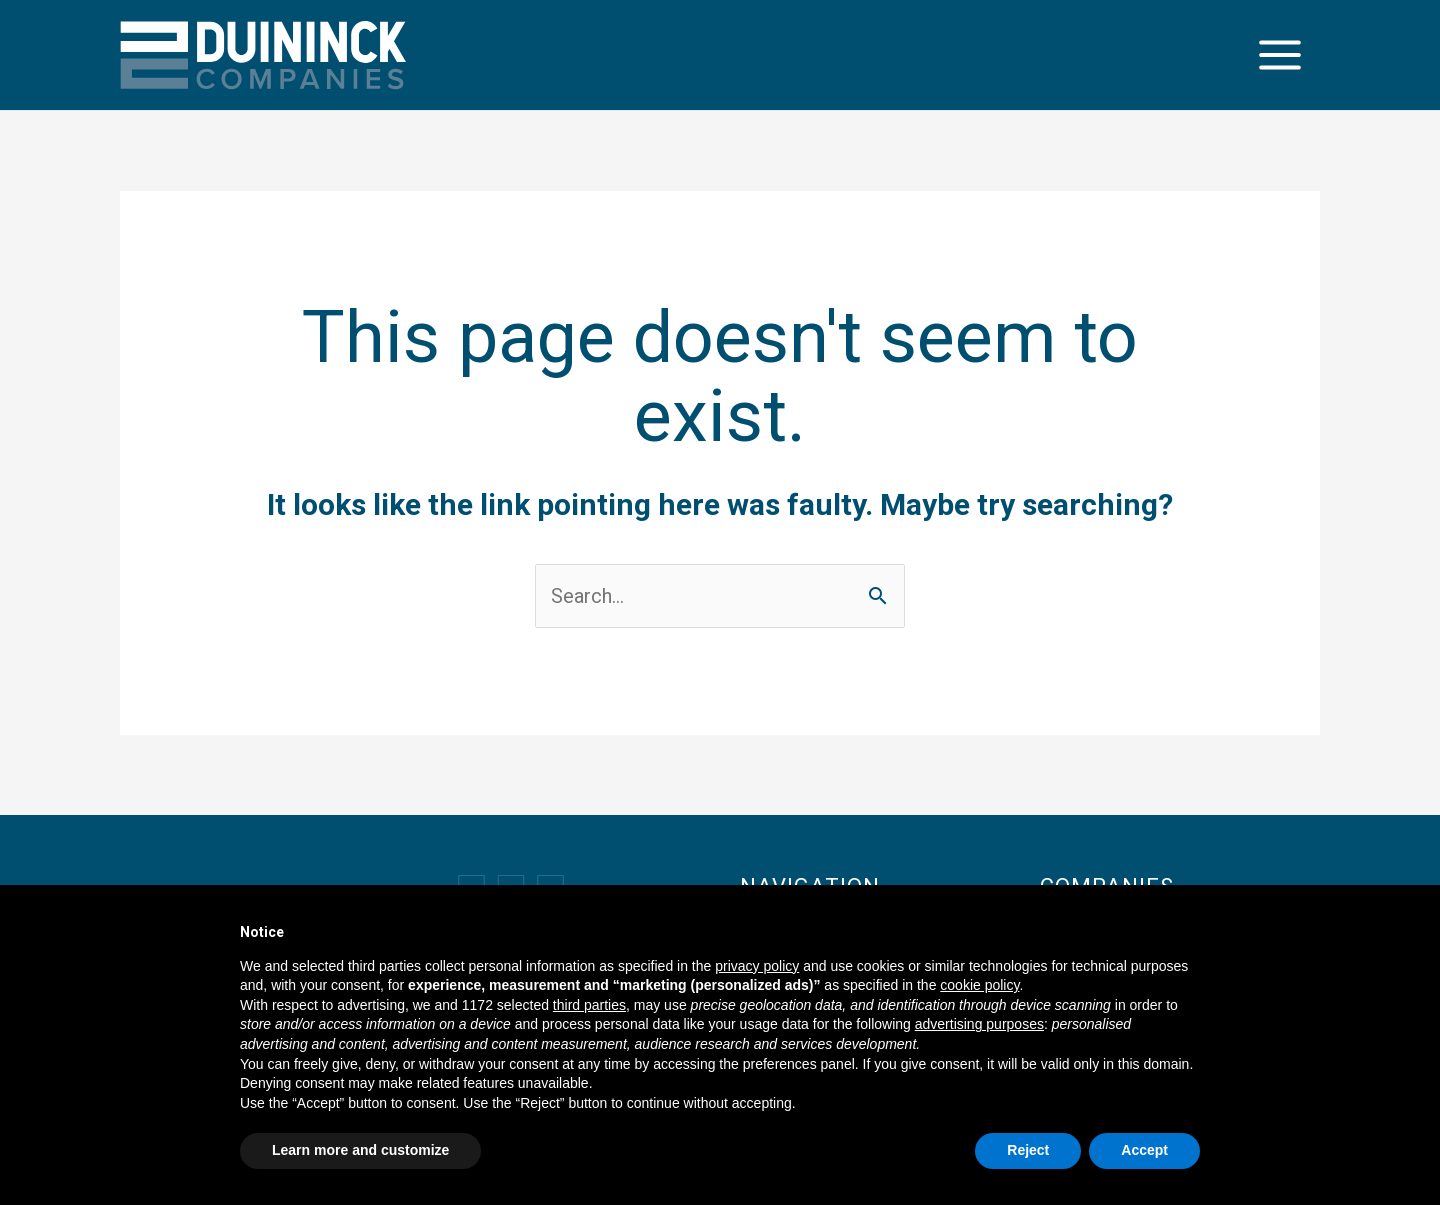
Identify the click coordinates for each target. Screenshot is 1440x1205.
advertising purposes (979, 1024)
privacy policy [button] (757, 966)
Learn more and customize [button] (360, 1150)
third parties (589, 1005)
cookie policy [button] (979, 985)
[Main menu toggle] (1280, 55)
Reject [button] (1028, 1150)
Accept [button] (1144, 1150)
